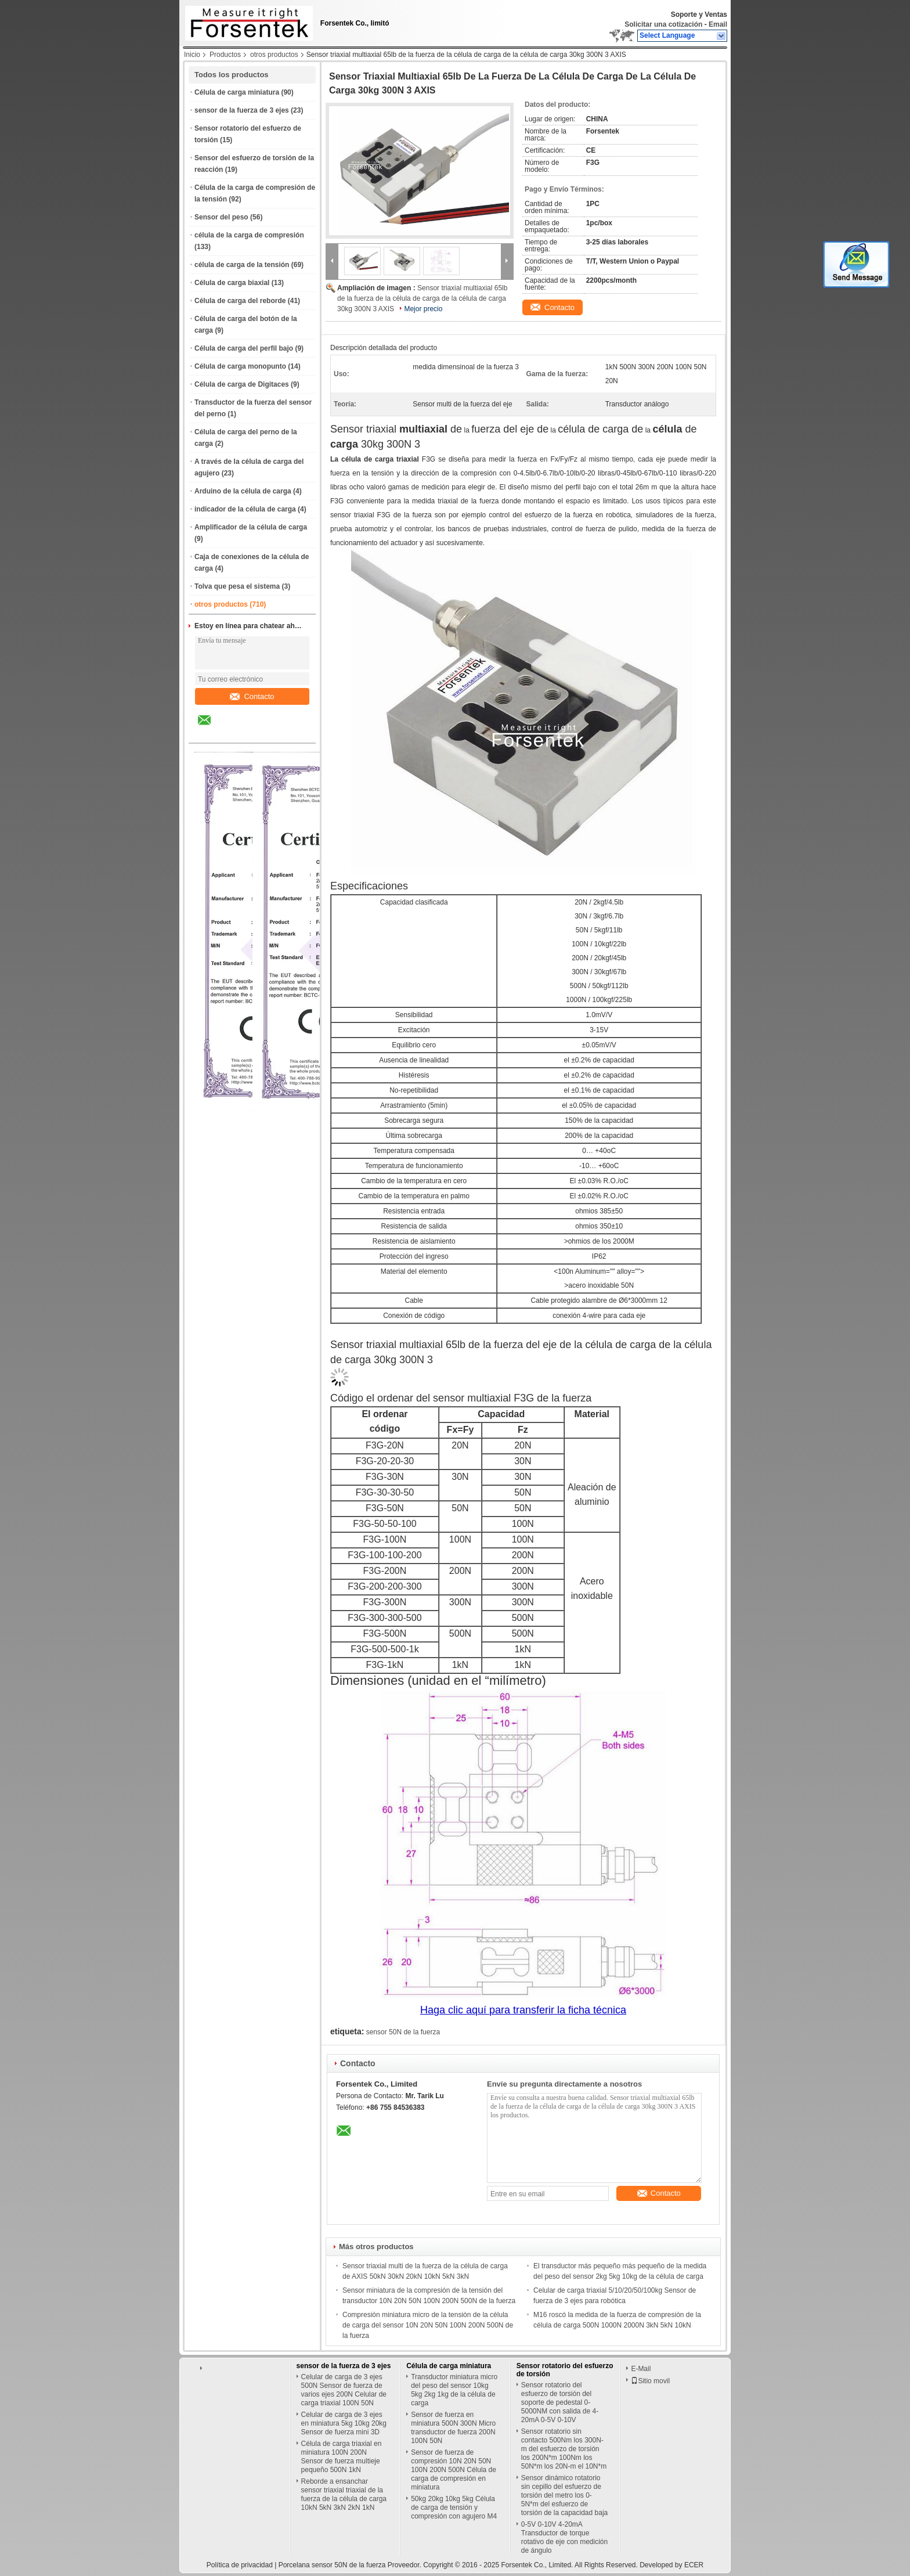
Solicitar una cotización (663, 24)
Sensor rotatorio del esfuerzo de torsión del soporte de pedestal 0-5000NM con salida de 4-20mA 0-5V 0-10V (559, 2402)
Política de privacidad (240, 2565)
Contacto (252, 696)
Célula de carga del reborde (240, 301)
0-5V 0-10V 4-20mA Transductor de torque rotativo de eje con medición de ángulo (564, 2537)
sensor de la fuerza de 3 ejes (241, 110)
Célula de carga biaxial (231, 283)
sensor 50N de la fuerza (403, 2032)
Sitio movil (650, 2381)
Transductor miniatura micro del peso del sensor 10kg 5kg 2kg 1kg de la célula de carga (454, 2390)
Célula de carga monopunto (240, 366)
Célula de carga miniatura (236, 92)
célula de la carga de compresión (249, 235)
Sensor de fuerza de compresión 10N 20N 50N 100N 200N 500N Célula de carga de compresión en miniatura (453, 2469)
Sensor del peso (221, 217)
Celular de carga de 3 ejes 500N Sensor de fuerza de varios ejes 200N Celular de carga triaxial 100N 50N (344, 2390)
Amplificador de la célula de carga (250, 527)
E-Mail (641, 2369)
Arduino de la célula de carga (242, 491)
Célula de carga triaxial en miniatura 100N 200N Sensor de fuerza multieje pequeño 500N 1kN (341, 2457)
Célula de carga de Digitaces (241, 384)
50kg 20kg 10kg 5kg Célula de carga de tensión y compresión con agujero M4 (454, 2507)
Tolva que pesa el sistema (237, 586)
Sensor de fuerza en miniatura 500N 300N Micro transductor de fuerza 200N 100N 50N (453, 2428)
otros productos (274, 55)
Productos (225, 55)
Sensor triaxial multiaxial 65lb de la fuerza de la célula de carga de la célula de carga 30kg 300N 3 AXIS (422, 298)
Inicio (192, 55)
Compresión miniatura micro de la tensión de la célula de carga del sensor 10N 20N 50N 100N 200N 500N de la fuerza (427, 2325)
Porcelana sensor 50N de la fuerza (332, 2565)
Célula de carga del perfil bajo (243, 348)
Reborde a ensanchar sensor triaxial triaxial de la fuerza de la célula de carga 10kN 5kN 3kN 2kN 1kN (344, 2494)
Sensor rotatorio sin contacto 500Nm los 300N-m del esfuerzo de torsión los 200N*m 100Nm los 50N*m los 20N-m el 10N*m (563, 2448)
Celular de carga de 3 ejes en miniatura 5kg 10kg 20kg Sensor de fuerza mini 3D (344, 2423)
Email (718, 24)
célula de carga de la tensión (241, 265)
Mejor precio (423, 309)
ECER (693, 2565)
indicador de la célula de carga (245, 509)
